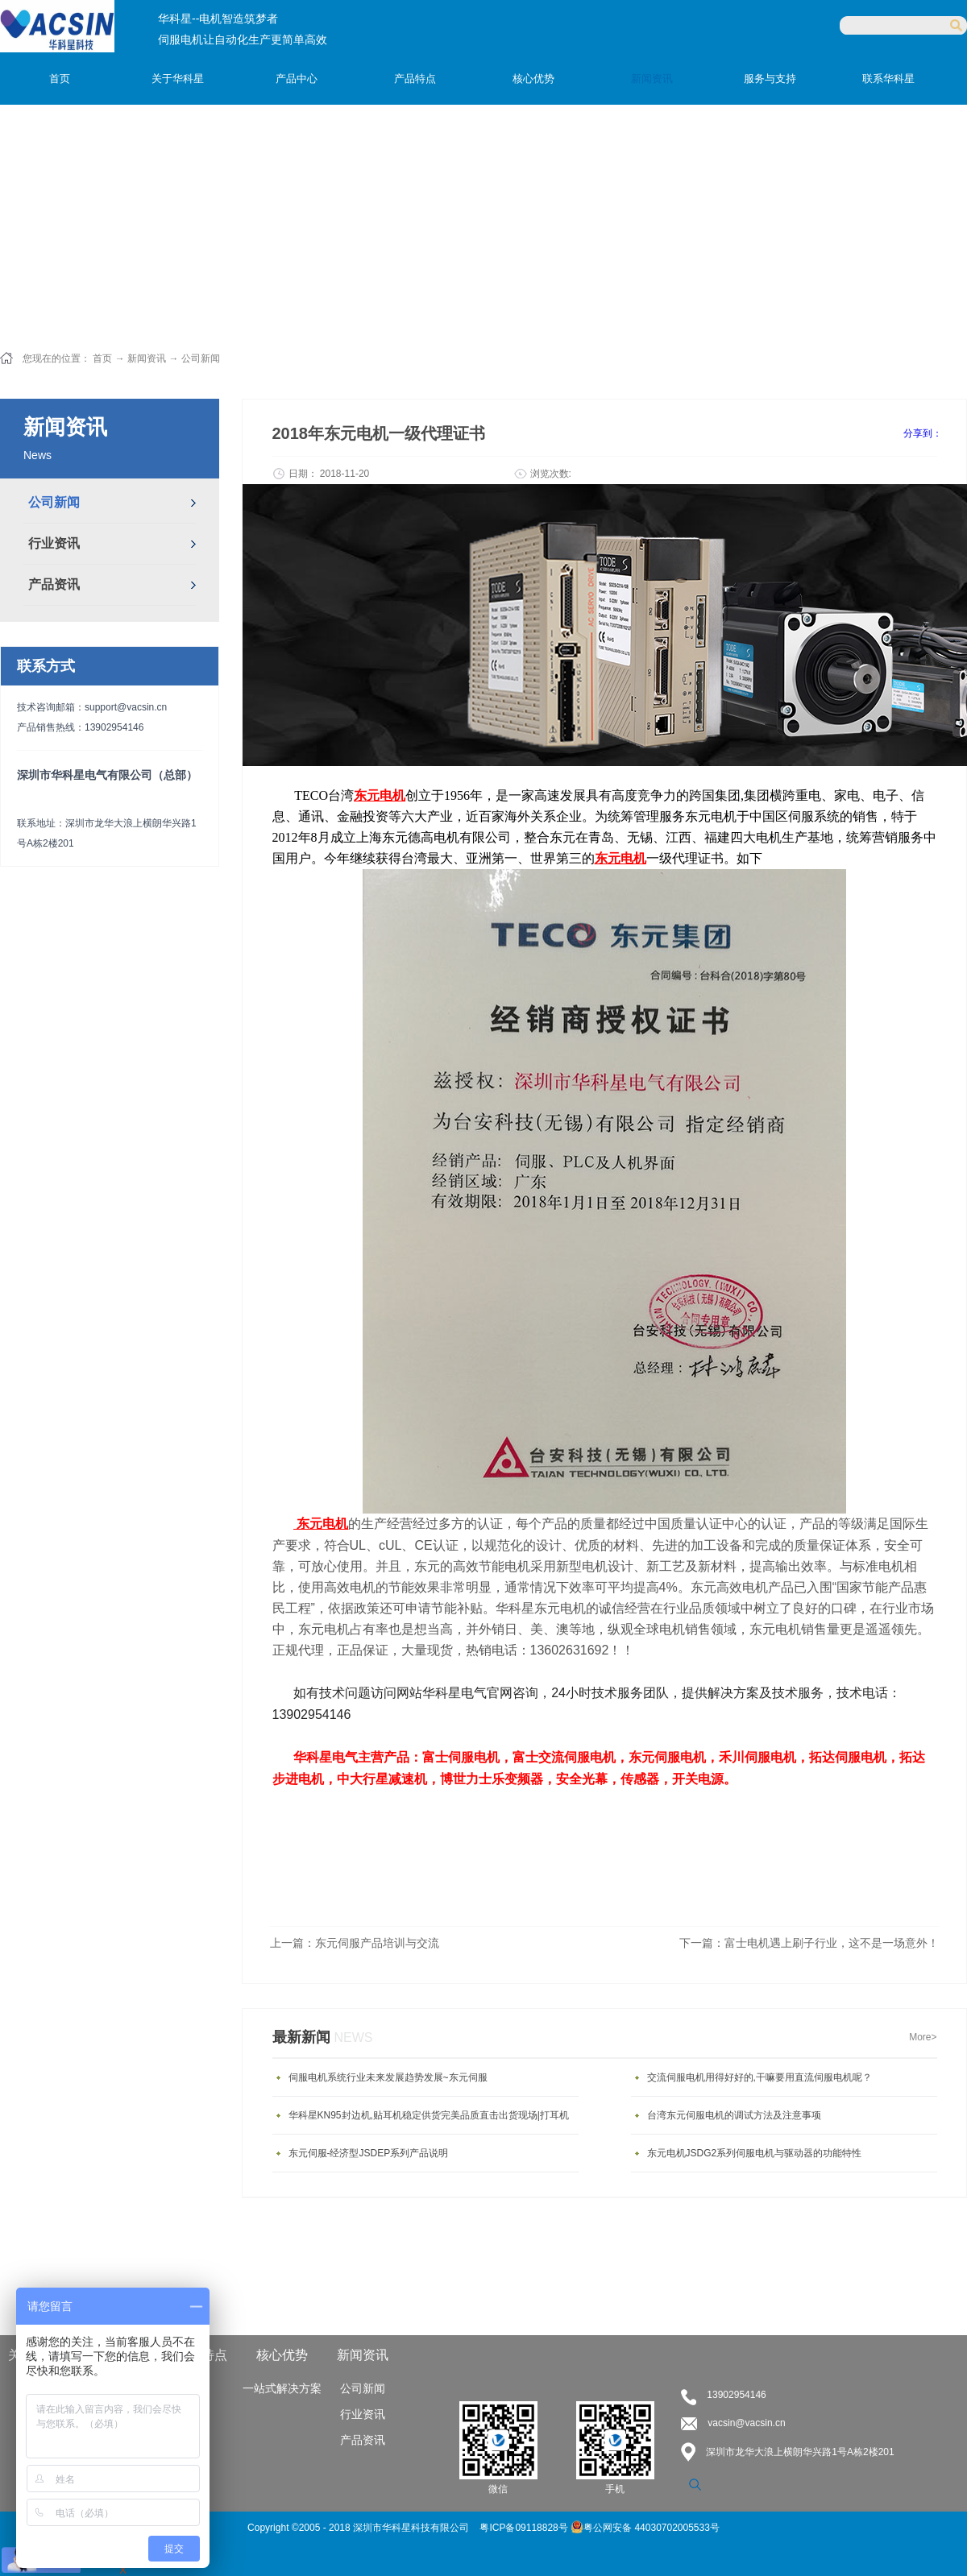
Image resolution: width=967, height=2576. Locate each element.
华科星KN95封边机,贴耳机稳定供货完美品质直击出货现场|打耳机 (428, 2115)
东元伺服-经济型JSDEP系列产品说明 (368, 2153)
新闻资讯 (146, 358)
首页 (59, 78)
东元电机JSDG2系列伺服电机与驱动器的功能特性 (754, 2153)
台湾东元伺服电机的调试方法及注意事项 (734, 2115)
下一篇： (809, 1942)
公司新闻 (200, 358)
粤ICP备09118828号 (525, 2527)
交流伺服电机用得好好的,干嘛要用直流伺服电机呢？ (759, 2077)
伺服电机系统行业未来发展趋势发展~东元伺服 (388, 2077)
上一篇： (354, 1942)
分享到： (922, 433)
